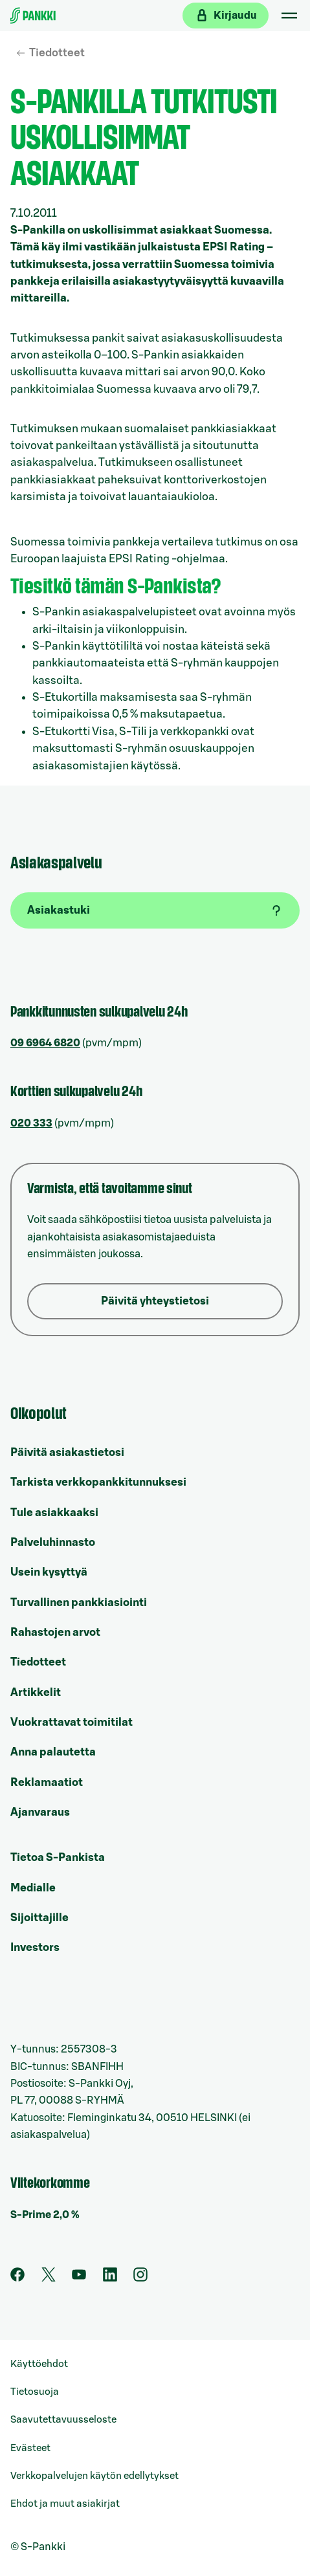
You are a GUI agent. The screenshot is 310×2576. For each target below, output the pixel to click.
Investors (35, 1947)
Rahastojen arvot (55, 1632)
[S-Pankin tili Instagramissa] (140, 2278)
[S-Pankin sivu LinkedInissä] (110, 2278)
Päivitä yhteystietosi (155, 1300)
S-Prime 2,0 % (45, 2215)
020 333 (31, 1123)
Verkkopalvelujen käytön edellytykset (94, 2476)
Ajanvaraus (40, 1812)
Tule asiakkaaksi (54, 1512)
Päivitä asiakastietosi (67, 1452)
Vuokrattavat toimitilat (71, 1722)
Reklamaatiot (46, 1782)
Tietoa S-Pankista (57, 1857)
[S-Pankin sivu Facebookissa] (17, 2278)
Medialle (33, 1887)
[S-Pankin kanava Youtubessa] (79, 2278)
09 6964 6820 (45, 1043)
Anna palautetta (53, 1751)
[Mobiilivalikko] (289, 15)
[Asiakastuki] (155, 910)
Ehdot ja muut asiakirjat (65, 2504)
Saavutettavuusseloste (63, 2420)
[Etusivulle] (33, 15)
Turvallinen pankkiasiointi (78, 1602)
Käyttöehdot (39, 2364)
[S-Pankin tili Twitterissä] (48, 2278)
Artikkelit (35, 1692)
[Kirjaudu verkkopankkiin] (226, 15)
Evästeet (30, 2448)
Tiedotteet (57, 52)
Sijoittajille (39, 1917)
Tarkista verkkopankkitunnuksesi (98, 1482)
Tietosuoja (34, 2392)
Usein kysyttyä (48, 1572)
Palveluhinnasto (52, 1542)
